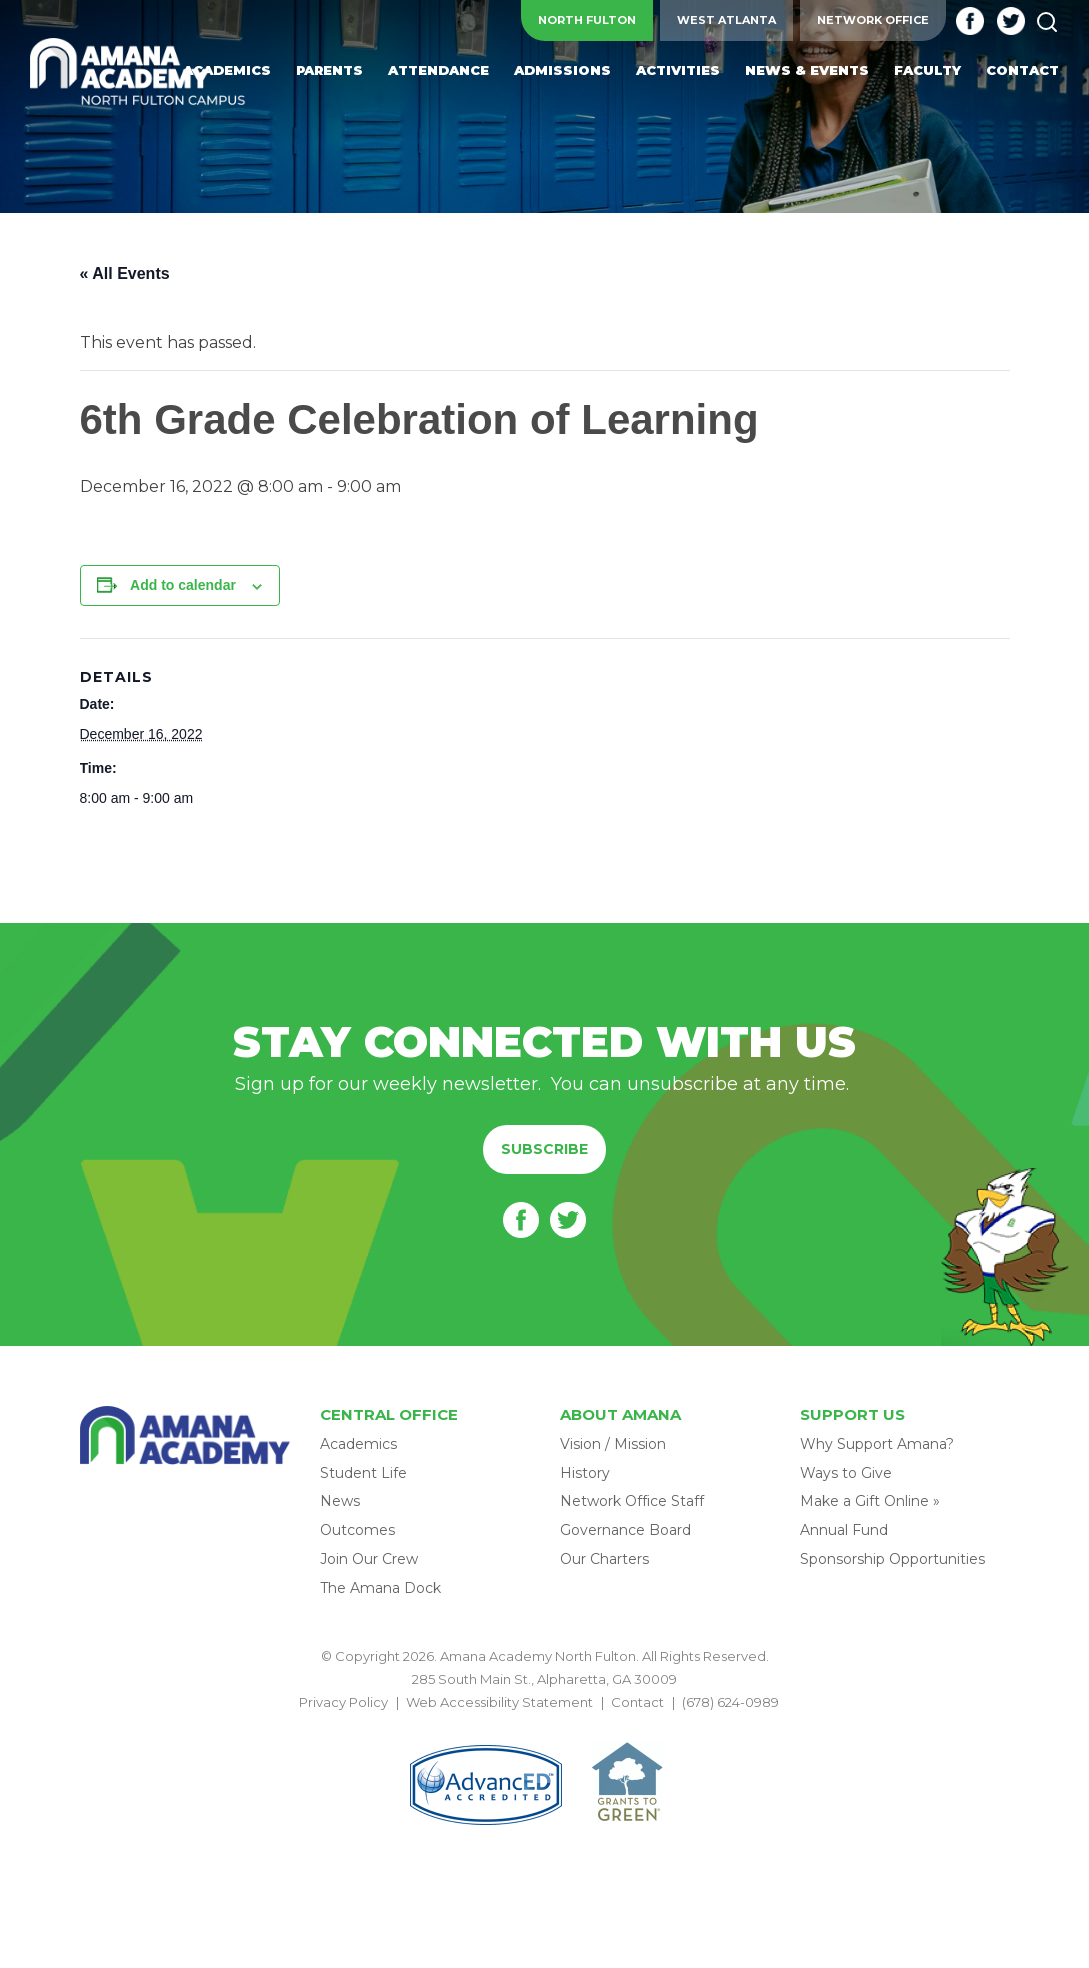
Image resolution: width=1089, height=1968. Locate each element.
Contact (637, 1702)
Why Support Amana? (877, 1444)
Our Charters (604, 1559)
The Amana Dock (380, 1588)
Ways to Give (846, 1473)
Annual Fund (844, 1530)
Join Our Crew (369, 1559)
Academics (358, 1444)
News (340, 1501)
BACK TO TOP (545, 1726)
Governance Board (625, 1530)
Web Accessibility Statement (499, 1702)
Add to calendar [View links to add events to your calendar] (183, 585)
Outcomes (357, 1530)
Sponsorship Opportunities (892, 1559)
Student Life (363, 1473)
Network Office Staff (632, 1501)
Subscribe (544, 1149)
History (585, 1473)
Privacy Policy (343, 1702)
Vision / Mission (613, 1444)
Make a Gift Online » (870, 1501)
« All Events (125, 273)
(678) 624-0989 (730, 1702)
